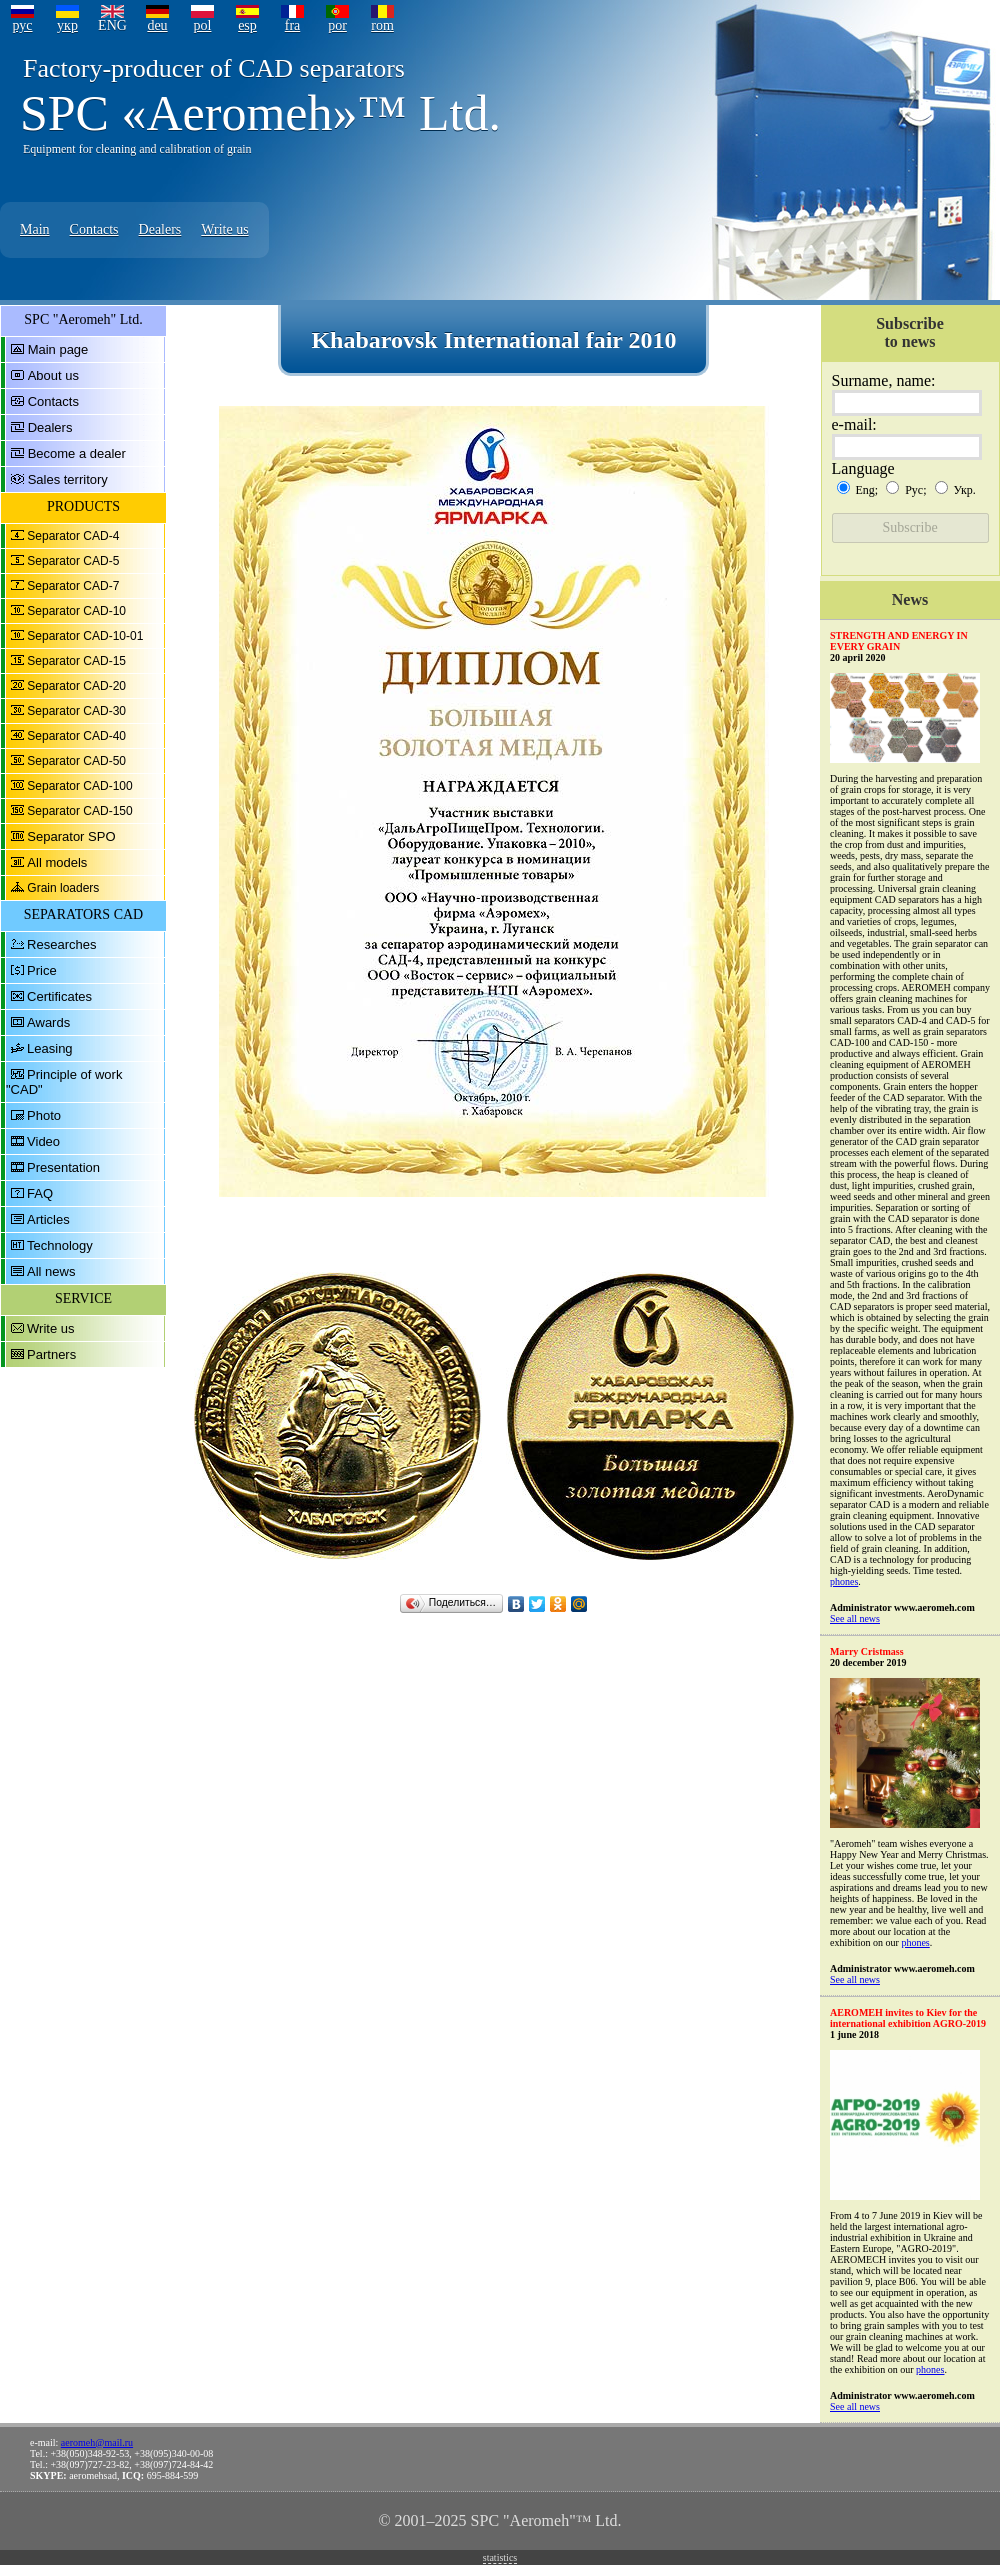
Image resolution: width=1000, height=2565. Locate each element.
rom (382, 25)
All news (51, 1271)
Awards (48, 1022)
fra (293, 25)
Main (35, 229)
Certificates (59, 996)
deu (157, 25)
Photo (44, 1115)
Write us (224, 229)
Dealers (160, 229)
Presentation (63, 1167)
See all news (855, 1618)
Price (42, 970)
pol (203, 25)
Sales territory (68, 479)
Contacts (94, 229)
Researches (61, 944)
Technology (60, 1245)
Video (43, 1141)
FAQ (40, 1193)
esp (247, 25)
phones (844, 1581)
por (337, 25)
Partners (51, 1354)
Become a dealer (77, 453)
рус (22, 25)
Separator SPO (71, 836)
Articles (48, 1219)
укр (67, 25)
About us (53, 375)
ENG (112, 25)
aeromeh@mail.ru (97, 2442)
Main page (58, 349)
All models (57, 862)
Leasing (50, 1048)
